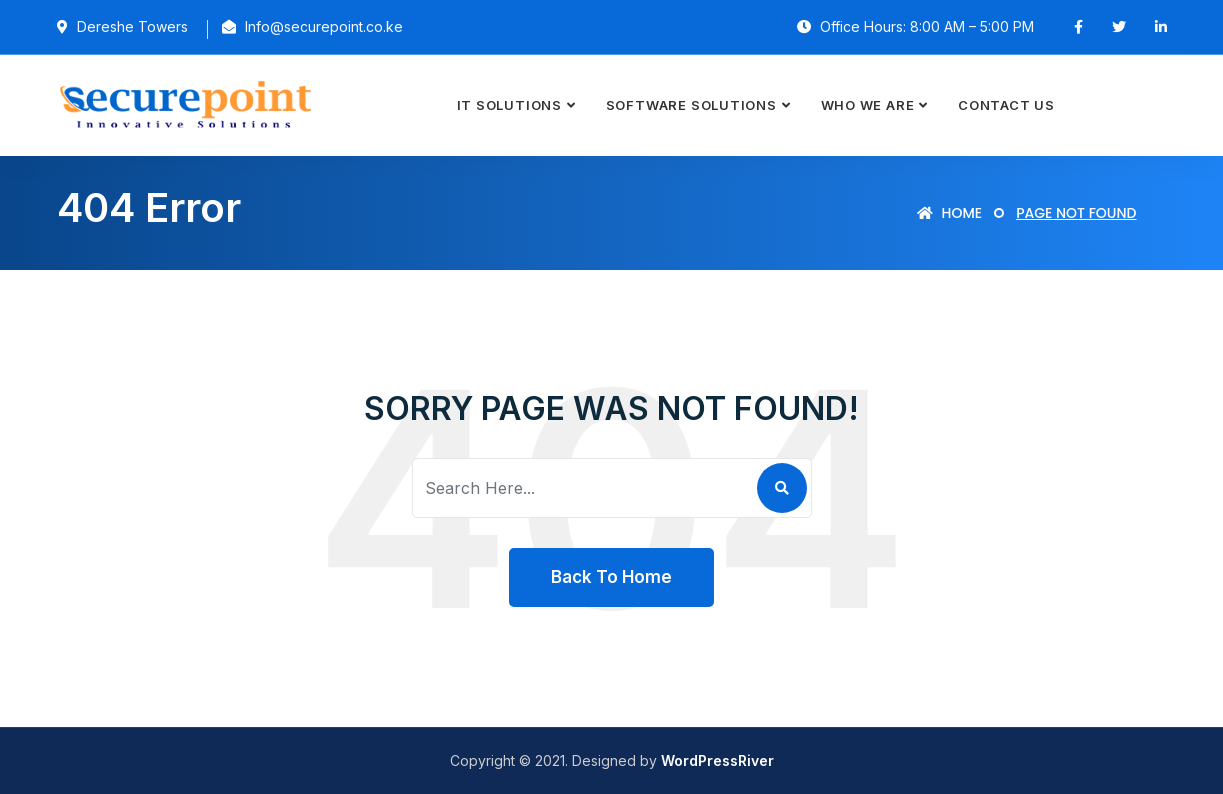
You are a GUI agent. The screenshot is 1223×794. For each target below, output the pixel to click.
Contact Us (1006, 105)
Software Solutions (691, 105)
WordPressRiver (717, 760)
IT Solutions (509, 105)
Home (949, 213)
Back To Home (611, 577)
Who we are (868, 105)
